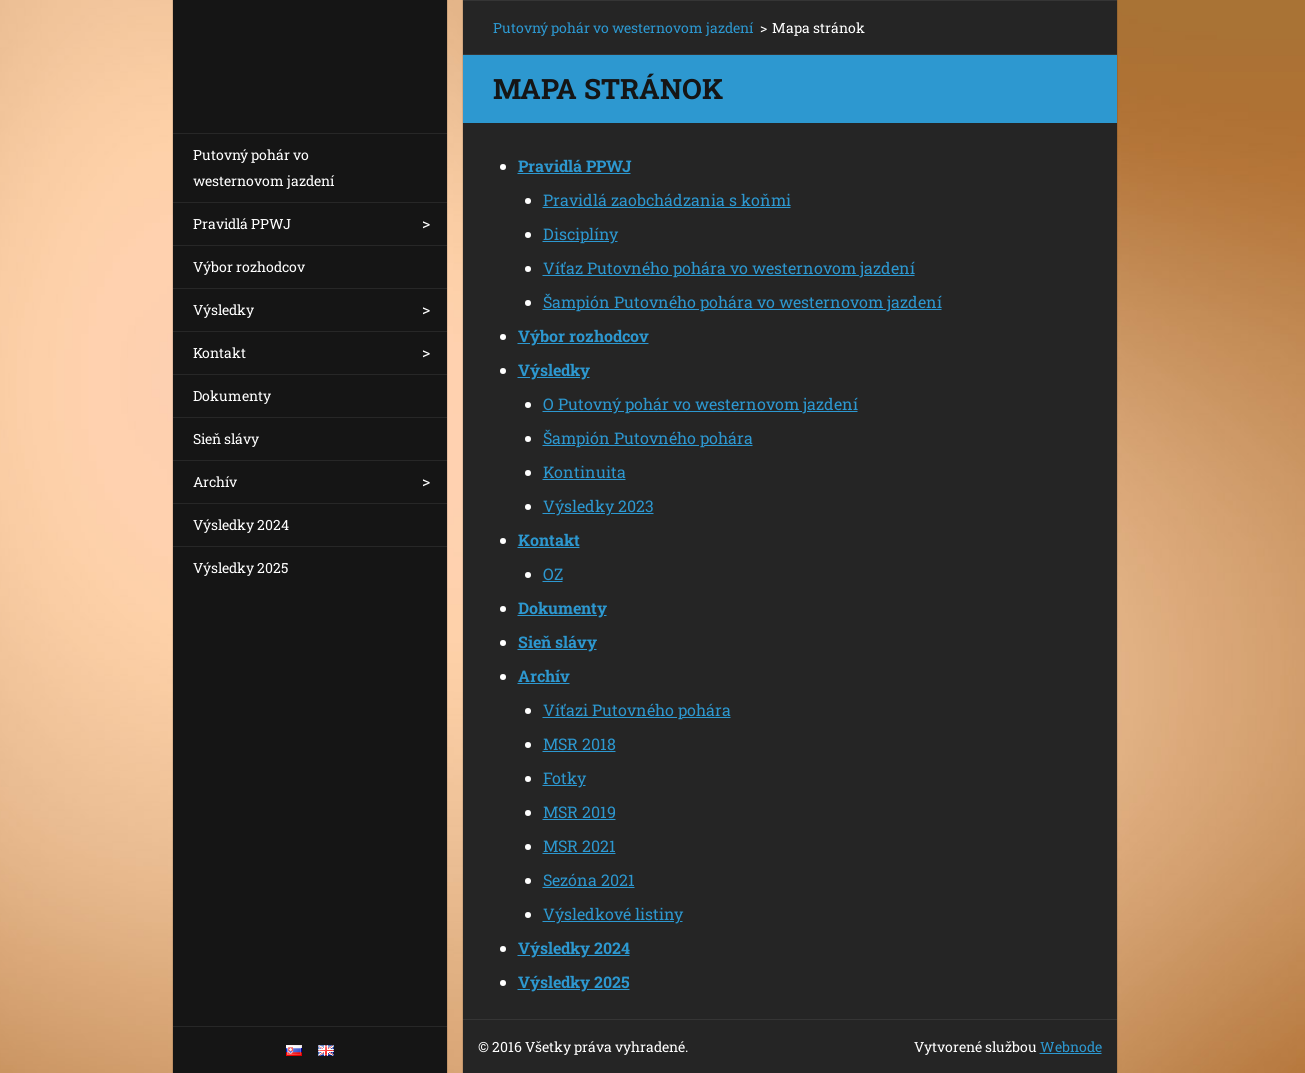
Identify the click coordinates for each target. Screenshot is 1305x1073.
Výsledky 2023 (598, 505)
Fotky (564, 777)
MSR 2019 (579, 811)
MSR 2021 (579, 845)
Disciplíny (580, 233)
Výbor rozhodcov (249, 266)
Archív (215, 481)
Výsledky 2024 (241, 524)
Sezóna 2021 (589, 879)
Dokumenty (232, 395)
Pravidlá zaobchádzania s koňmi (667, 199)
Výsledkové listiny (613, 913)
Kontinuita (584, 471)
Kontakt (219, 352)
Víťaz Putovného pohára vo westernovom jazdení (729, 267)
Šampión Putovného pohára (648, 437)
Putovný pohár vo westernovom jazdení (263, 167)
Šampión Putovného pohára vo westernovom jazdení (742, 301)
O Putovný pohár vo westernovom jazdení (700, 403)
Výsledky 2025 (240, 567)
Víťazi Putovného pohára (637, 709)
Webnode (1071, 1046)
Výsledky (223, 309)
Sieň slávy (226, 438)
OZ (553, 573)
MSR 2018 (579, 743)
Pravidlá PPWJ (242, 223)
